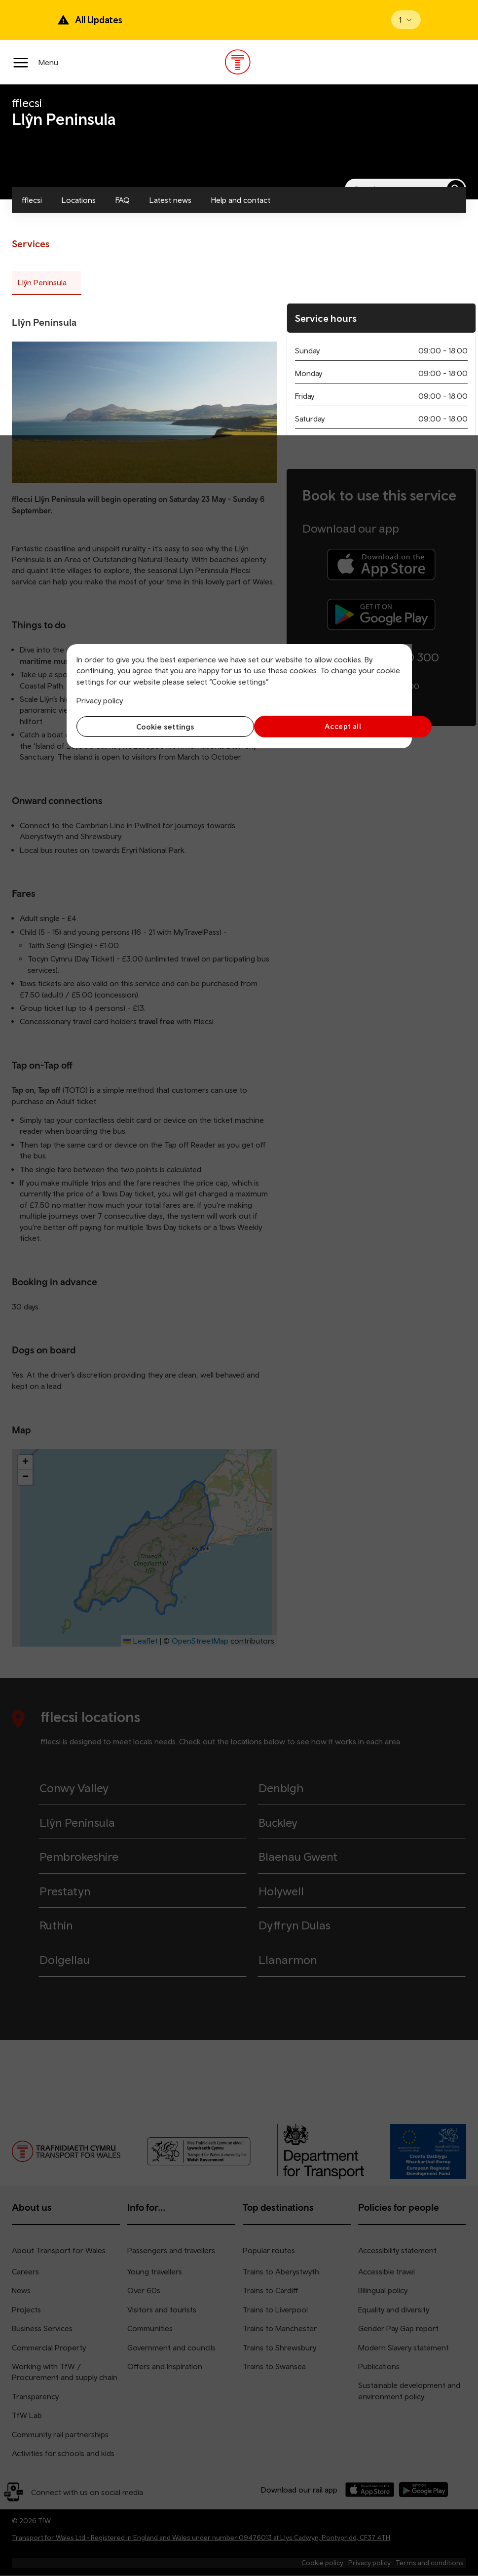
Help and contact (240, 199)
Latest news (170, 199)
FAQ (122, 199)
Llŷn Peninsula (42, 282)
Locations (79, 199)
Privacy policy (99, 700)
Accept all (322, 726)
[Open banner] (406, 19)
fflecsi (32, 199)
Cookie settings (155, 726)
